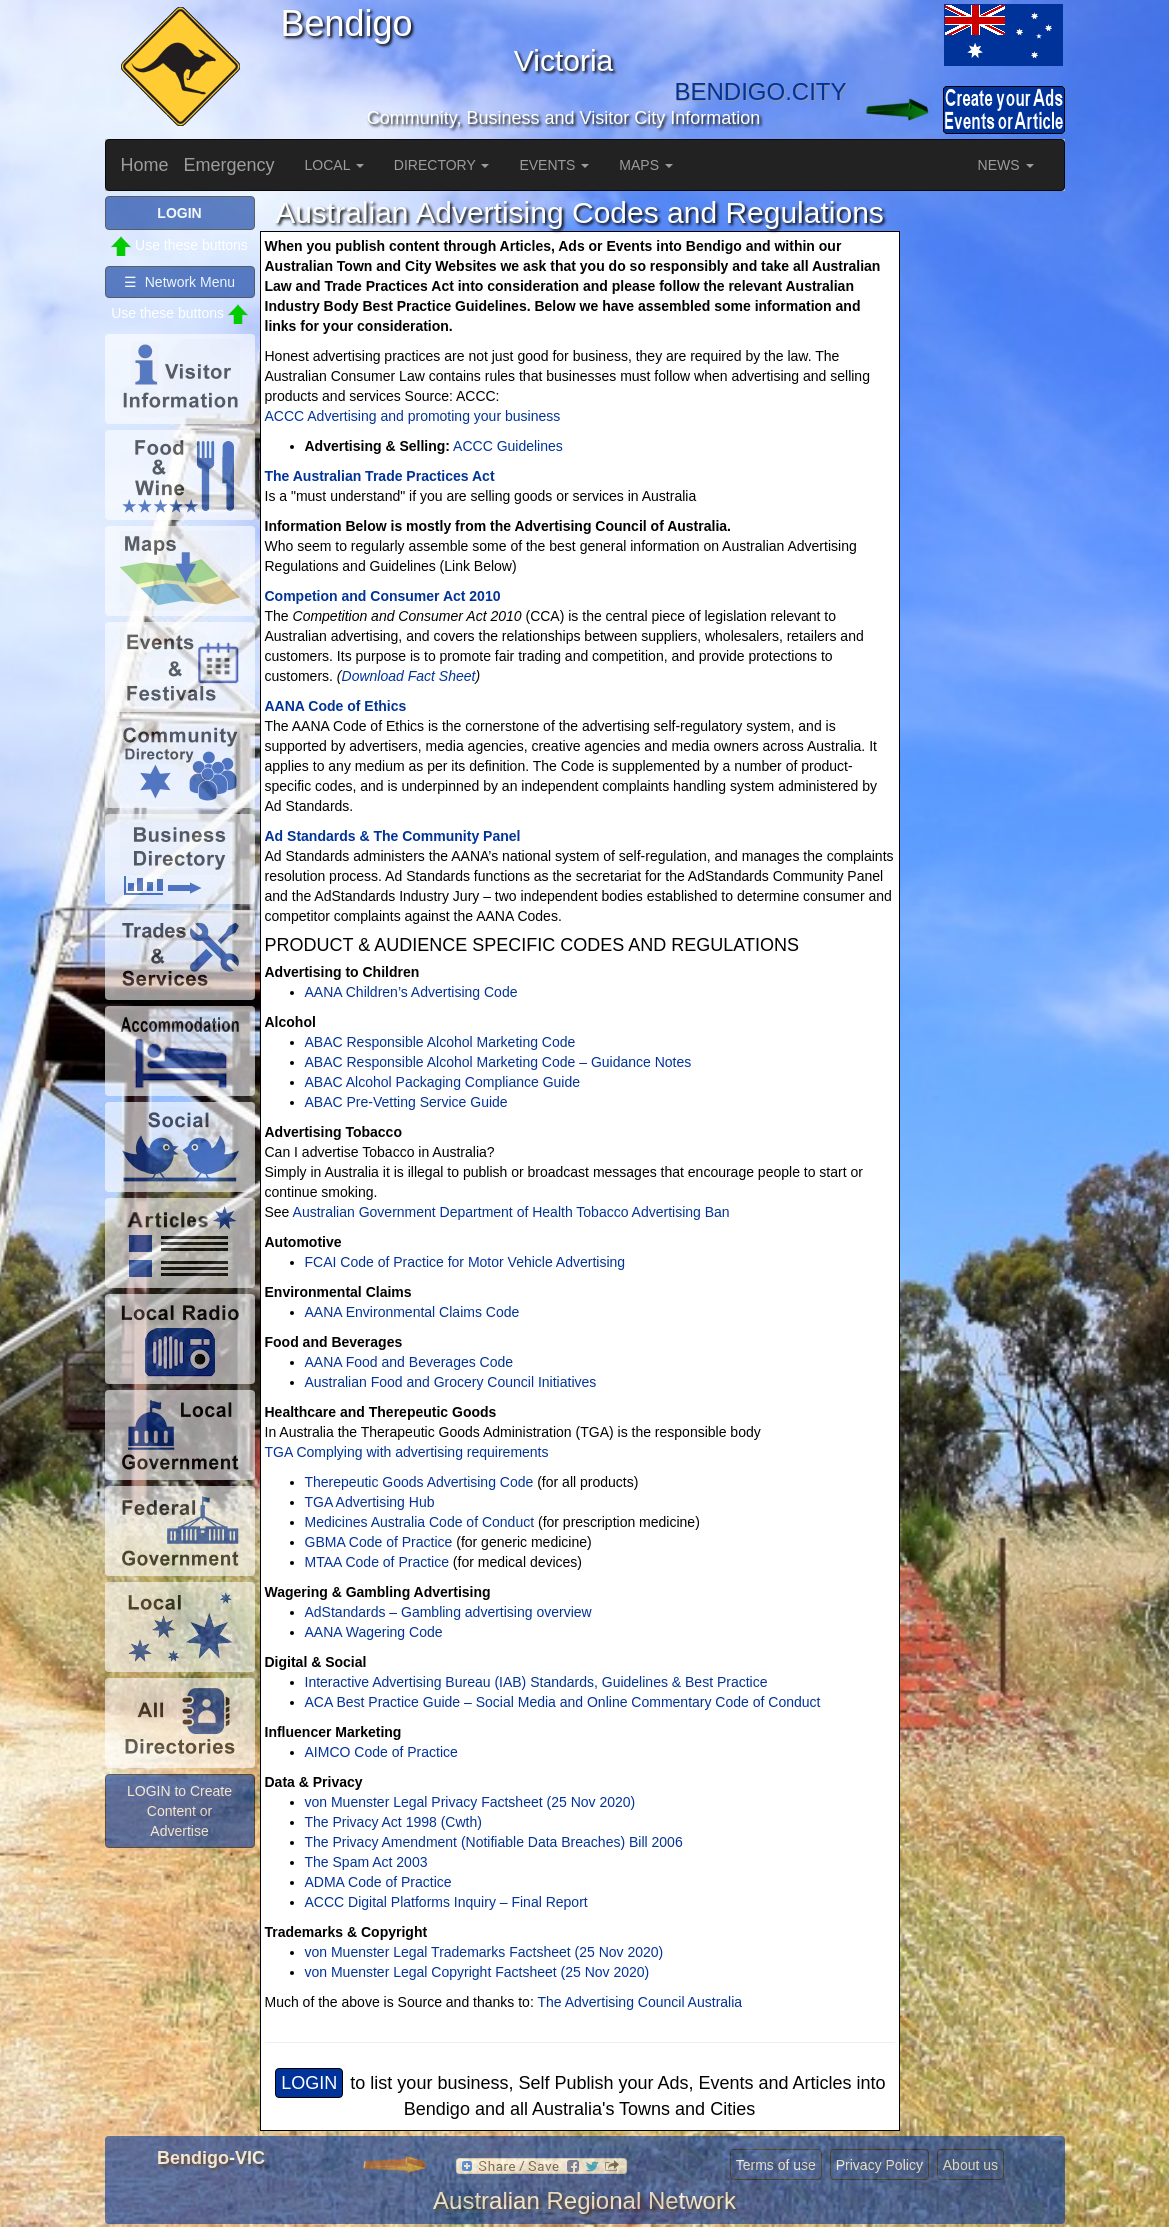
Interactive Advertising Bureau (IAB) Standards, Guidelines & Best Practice (536, 1682)
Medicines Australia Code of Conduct (420, 1522)
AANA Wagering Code (374, 1632)
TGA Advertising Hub (370, 1502)
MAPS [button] (646, 165)
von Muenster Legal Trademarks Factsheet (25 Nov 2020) (484, 1952)
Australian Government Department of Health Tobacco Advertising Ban (509, 1212)
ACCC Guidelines (508, 446)
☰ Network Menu (179, 282)
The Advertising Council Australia (639, 2002)
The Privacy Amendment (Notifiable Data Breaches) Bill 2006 (494, 1842)
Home (145, 165)
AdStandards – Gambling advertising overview (448, 1612)
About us (970, 2165)
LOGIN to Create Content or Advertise (179, 1811)
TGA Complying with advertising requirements (407, 1452)
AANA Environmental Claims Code (412, 1312)
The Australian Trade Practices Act (380, 476)
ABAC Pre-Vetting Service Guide (406, 1102)
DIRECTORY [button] (442, 165)
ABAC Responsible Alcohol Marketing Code (440, 1042)
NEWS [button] (1006, 165)
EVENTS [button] (554, 165)
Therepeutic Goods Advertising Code (419, 1482)
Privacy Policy (879, 2165)
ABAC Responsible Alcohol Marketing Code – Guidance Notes (498, 1062)
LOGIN (309, 2083)
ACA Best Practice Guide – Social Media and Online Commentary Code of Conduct (563, 1702)
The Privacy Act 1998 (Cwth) (393, 1822)
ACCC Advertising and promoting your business (413, 416)
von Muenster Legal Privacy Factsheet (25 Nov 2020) (470, 1802)
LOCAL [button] (334, 165)
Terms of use (776, 2165)
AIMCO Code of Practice (381, 1752)
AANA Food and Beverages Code (409, 1362)
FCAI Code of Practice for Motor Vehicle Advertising (465, 1262)
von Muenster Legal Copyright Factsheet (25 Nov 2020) (477, 1972)
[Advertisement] (985, 496)
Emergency (229, 165)
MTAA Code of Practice (377, 1562)
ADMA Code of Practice (378, 1882)
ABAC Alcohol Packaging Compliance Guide (443, 1082)
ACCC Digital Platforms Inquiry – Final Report (446, 1902)
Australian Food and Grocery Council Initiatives (451, 1382)
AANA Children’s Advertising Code (411, 992)
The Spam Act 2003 (366, 1862)
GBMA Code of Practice (379, 1542)
